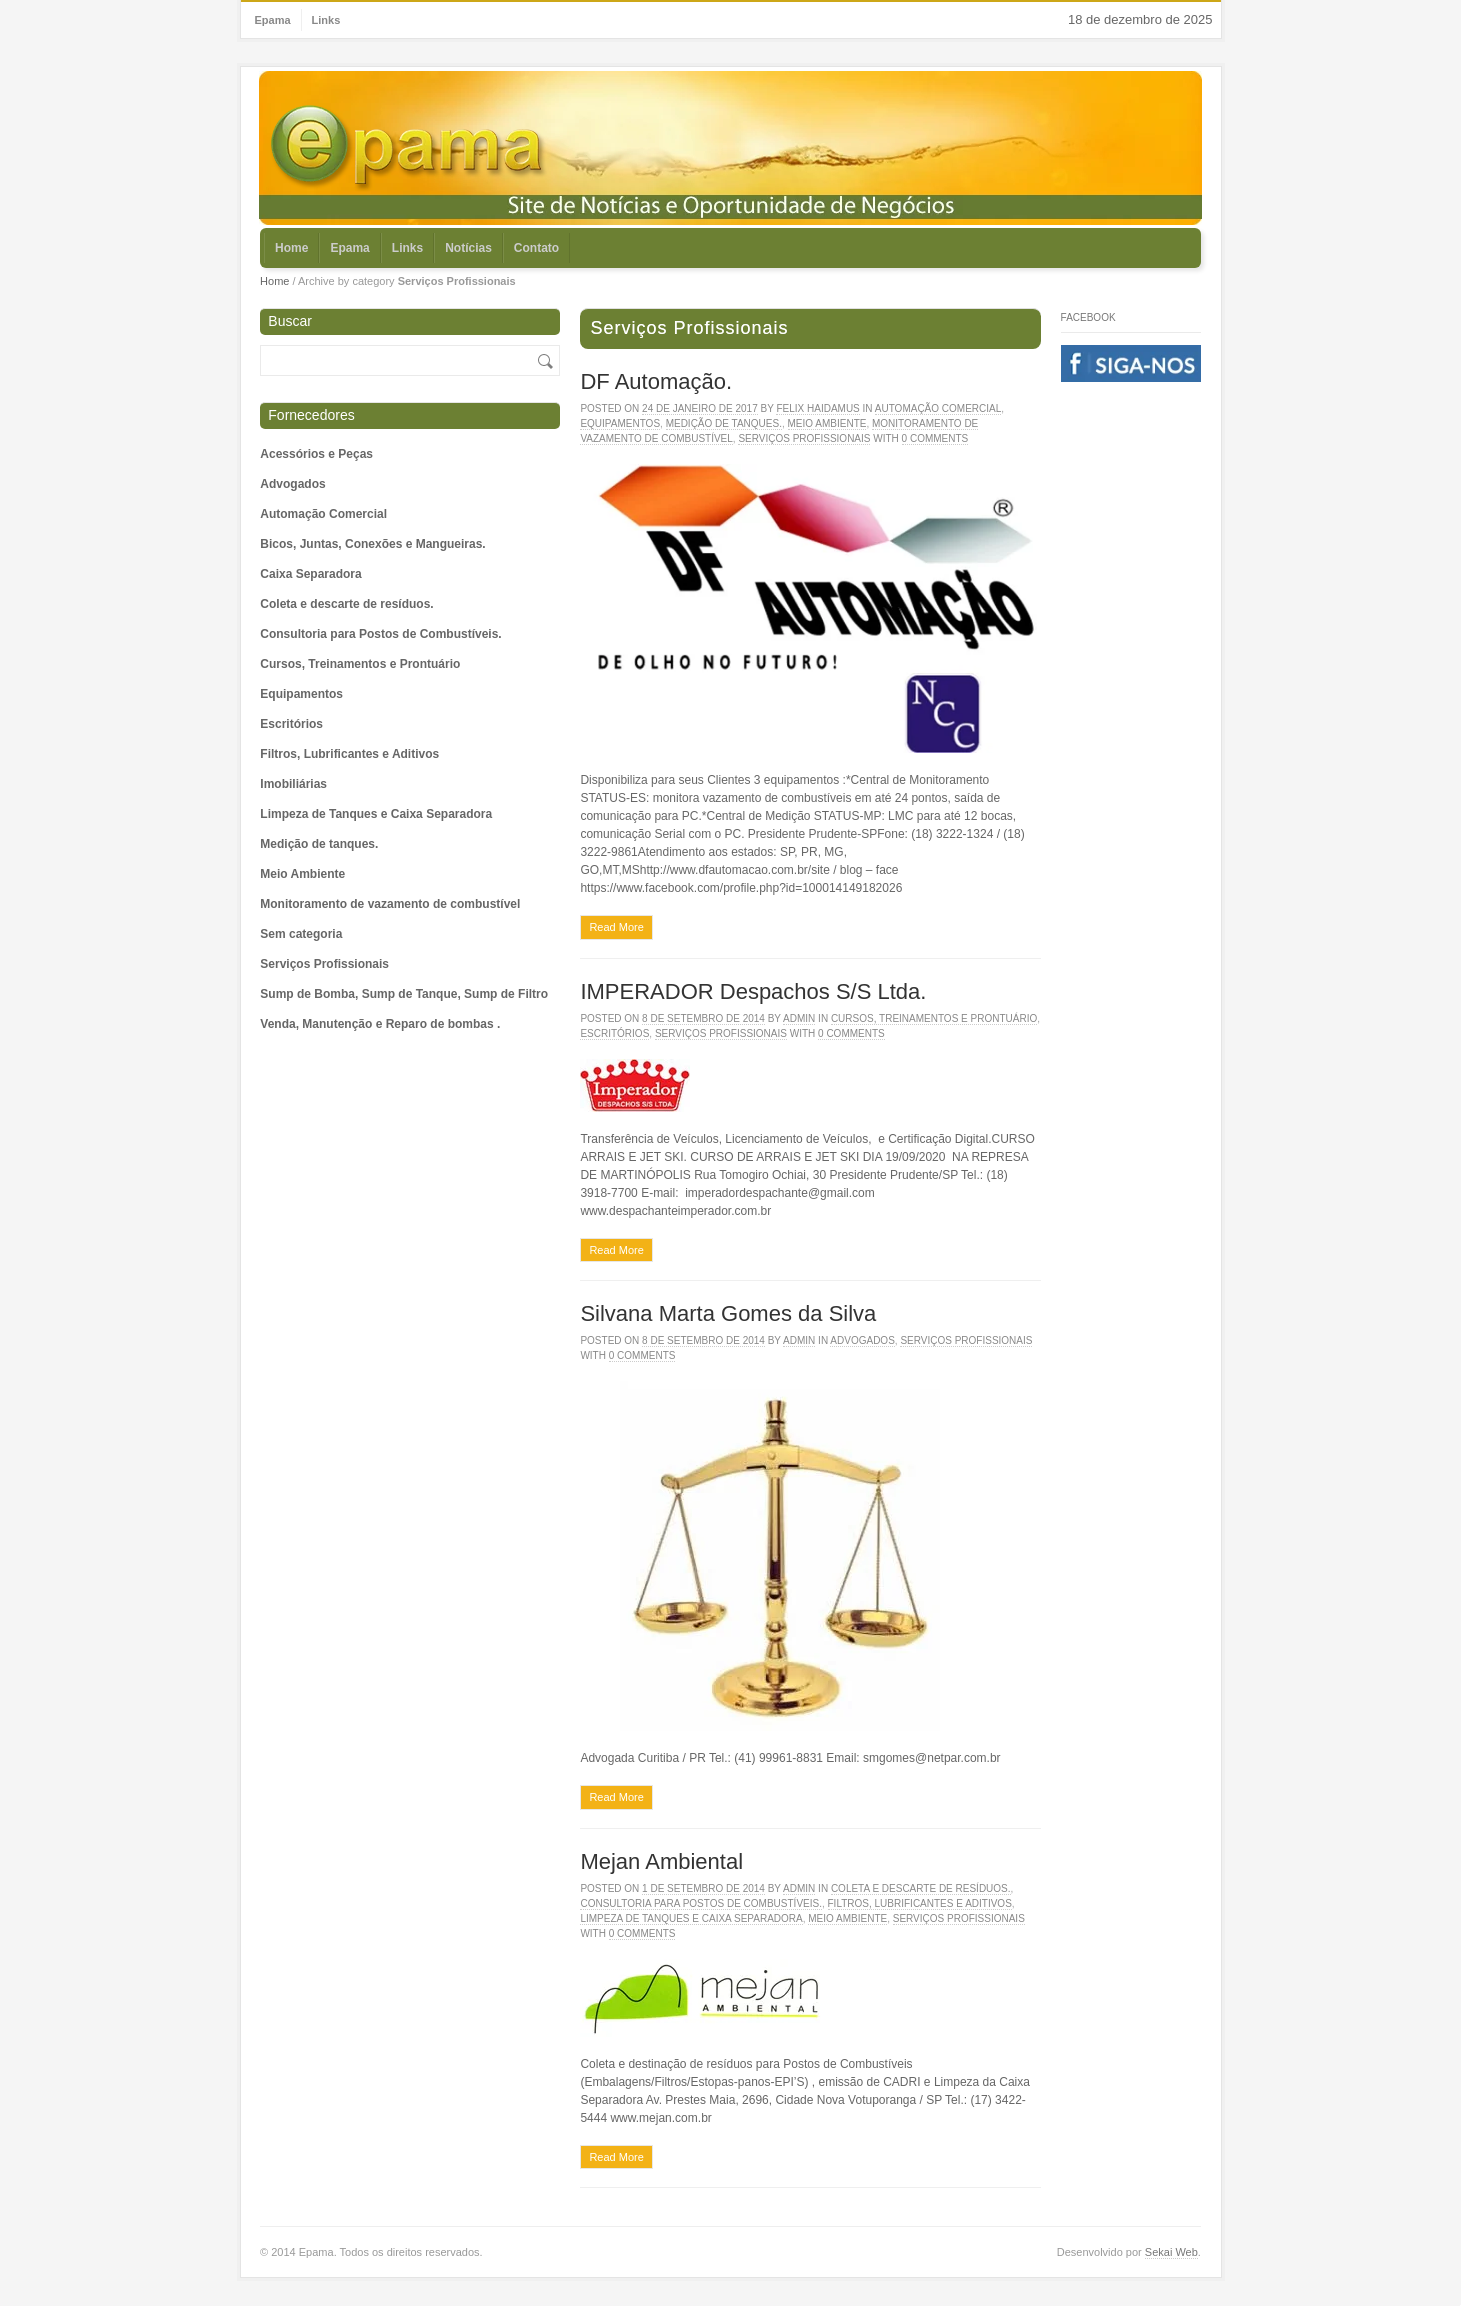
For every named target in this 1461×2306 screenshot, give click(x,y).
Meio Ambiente (302, 874)
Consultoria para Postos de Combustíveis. (380, 634)
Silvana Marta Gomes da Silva (728, 1313)
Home (291, 248)
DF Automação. (656, 381)
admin (799, 1018)
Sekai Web (1171, 2252)
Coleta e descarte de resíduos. (346, 604)
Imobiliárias (293, 784)
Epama (273, 20)
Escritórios (291, 724)
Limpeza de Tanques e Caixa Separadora (376, 814)
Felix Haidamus (817, 408)
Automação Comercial (323, 514)
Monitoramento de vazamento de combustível (390, 904)
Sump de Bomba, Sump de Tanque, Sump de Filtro (404, 994)
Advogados (292, 484)
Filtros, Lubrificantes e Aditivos (349, 754)
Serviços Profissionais (324, 964)
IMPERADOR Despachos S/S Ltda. (753, 991)
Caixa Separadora (310, 574)
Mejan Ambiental (661, 1861)
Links (326, 20)
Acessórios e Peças (316, 454)
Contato (536, 248)
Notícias (468, 248)
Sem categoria (301, 934)
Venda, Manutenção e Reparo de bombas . (380, 1024)
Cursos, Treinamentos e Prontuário (360, 664)
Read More (616, 927)
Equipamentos (301, 694)
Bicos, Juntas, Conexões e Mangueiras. (372, 544)
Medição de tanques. (319, 844)
